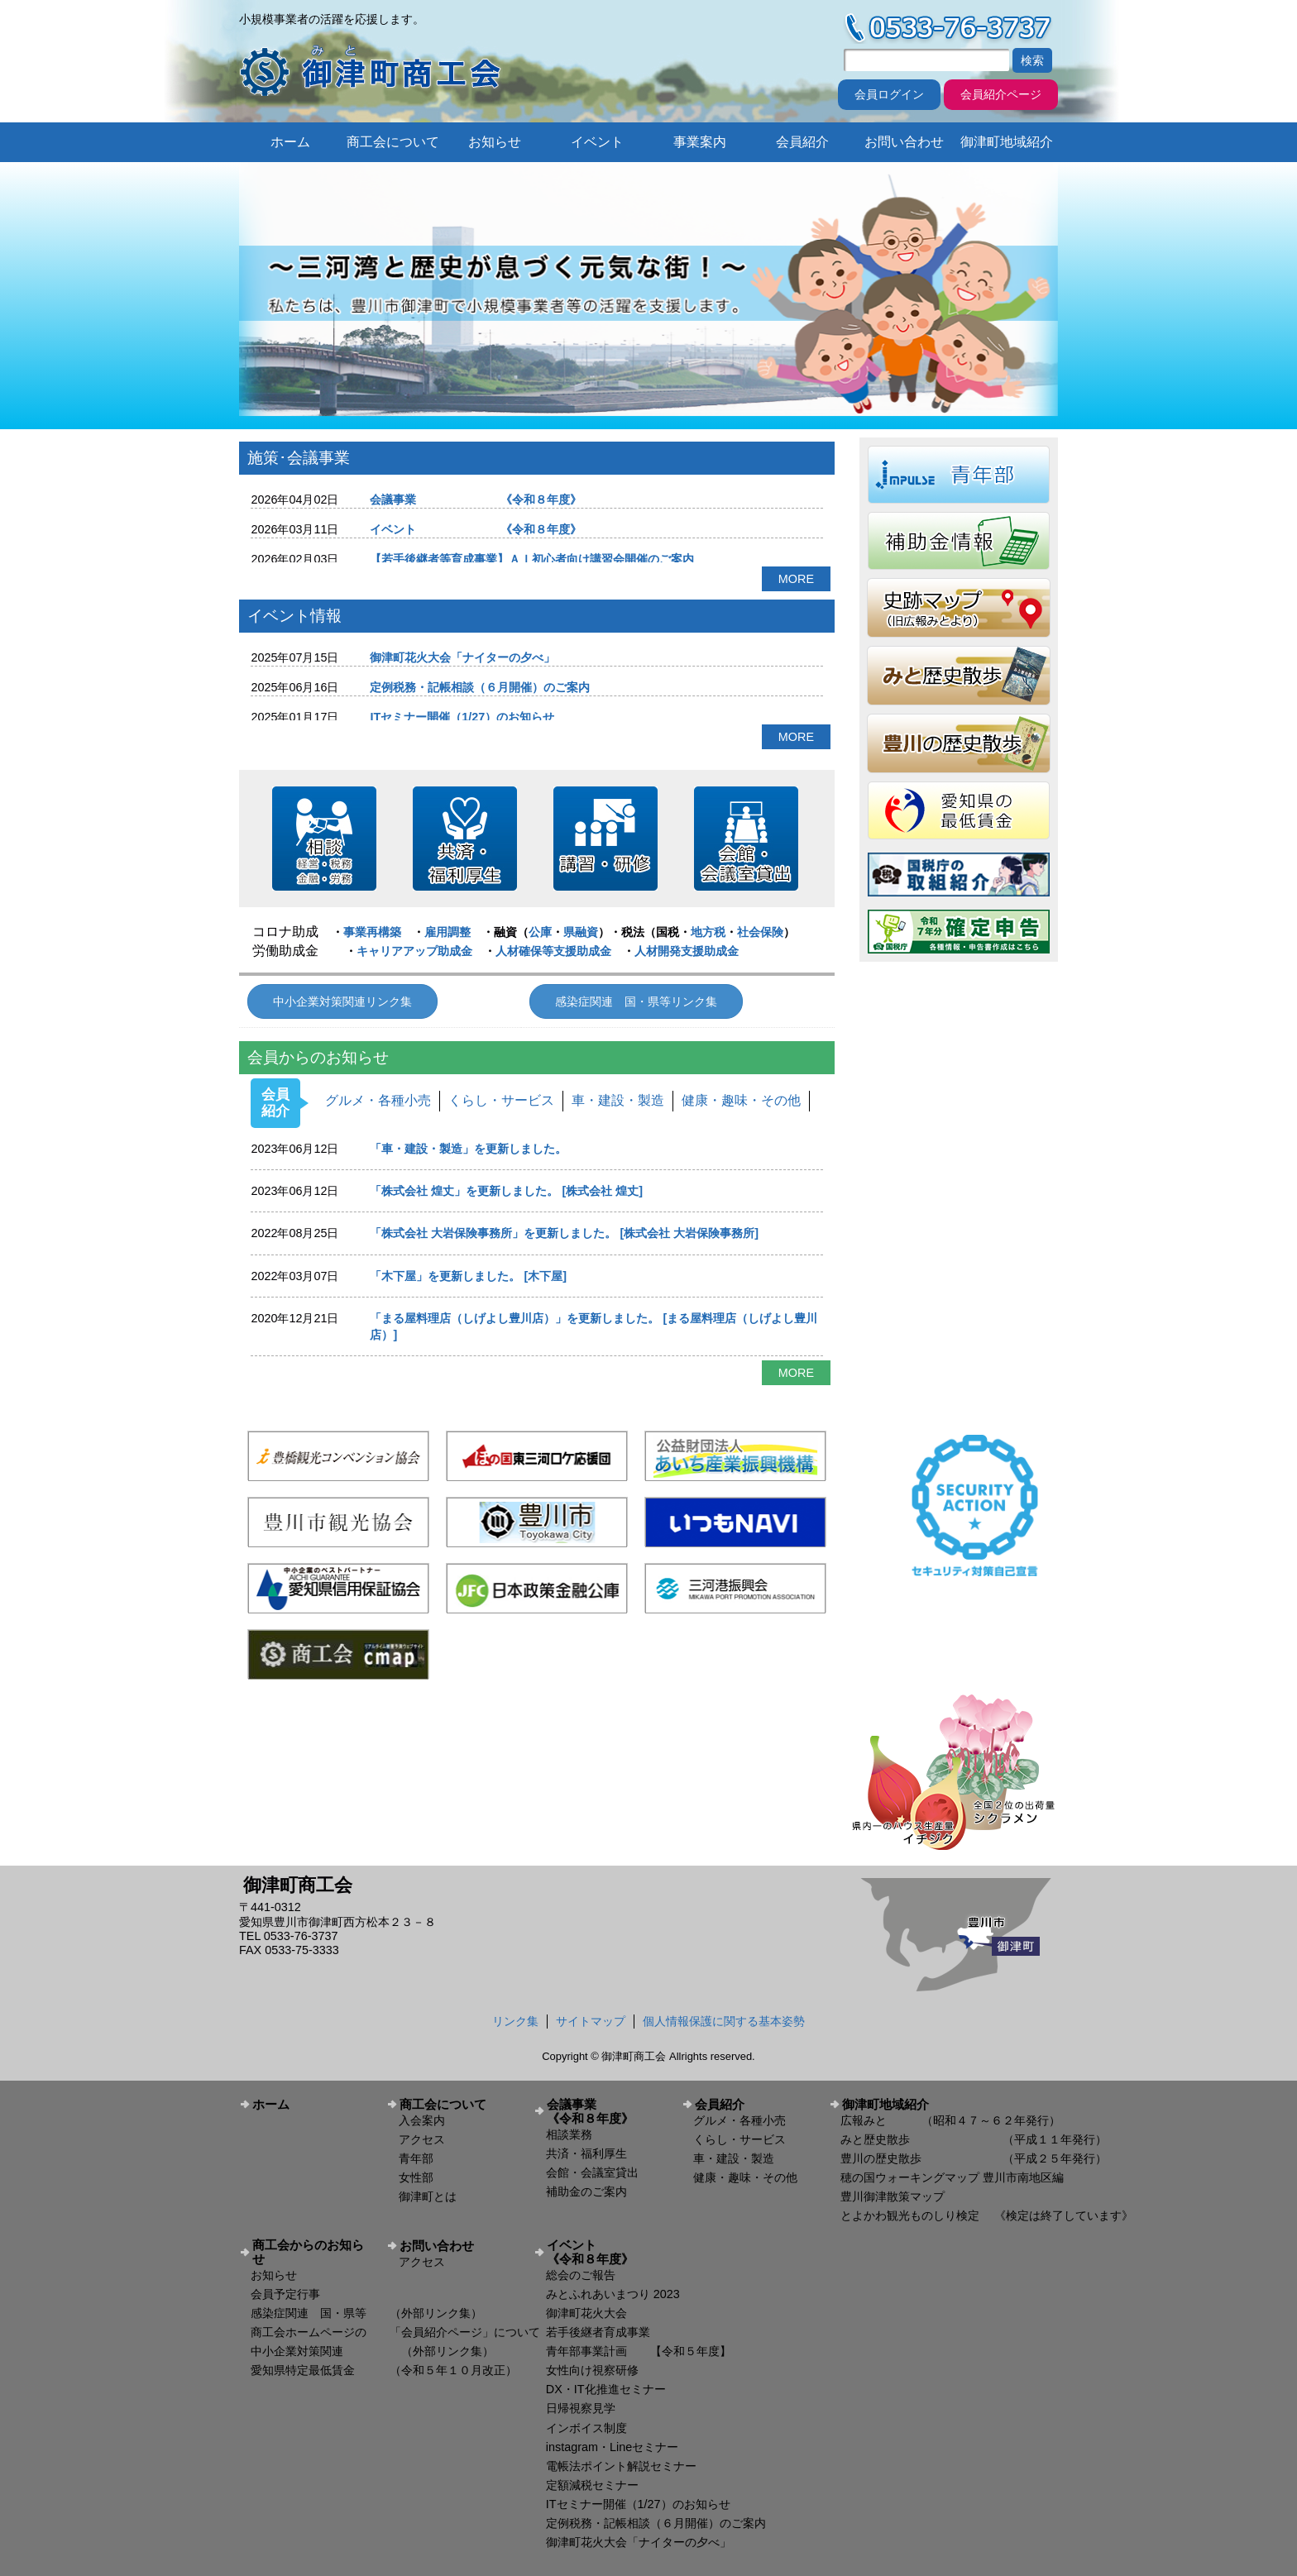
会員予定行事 (285, 2294)
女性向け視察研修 (592, 2370)
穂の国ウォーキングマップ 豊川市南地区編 (952, 2177)
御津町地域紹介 (1006, 142)
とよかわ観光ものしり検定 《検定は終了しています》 (986, 2215)
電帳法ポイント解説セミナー (621, 2466)
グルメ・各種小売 (378, 1100)
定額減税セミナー (592, 2485)
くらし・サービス (501, 1100)
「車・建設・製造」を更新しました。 (468, 1148)
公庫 (540, 932)
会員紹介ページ (1000, 94)
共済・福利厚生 (586, 2153)
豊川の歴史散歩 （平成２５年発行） (973, 2158)
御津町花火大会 (586, 2313)
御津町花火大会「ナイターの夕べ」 (462, 657)
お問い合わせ (904, 142)
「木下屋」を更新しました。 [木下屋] (468, 1276)
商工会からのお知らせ (308, 2252)
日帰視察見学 (580, 2408)
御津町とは (428, 2196)
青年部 (416, 2158)
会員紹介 (802, 142)
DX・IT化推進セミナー (606, 2389)
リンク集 (515, 2021)
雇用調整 (447, 932)
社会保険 (760, 932)
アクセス (422, 2139)
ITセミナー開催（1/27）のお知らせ (462, 717)
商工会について (393, 142)
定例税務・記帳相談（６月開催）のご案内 (480, 687)
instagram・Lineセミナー (612, 2447)
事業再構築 (372, 932)
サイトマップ (590, 2021)
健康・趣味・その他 (741, 1100)
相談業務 (569, 2134)
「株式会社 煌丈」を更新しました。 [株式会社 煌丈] (506, 1190)
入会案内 (422, 2120)
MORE (796, 578)
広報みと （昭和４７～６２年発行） (950, 2120)
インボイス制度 (586, 2428)
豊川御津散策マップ (892, 2196)
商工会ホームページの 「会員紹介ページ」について (395, 2332)
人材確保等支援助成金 (553, 951)
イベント (597, 142)
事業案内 (699, 142)
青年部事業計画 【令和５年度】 (638, 2351)
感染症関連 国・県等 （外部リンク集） (366, 2313)
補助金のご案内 (586, 2191)
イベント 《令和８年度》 (475, 529)
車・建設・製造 (618, 1100)
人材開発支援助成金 (686, 951)
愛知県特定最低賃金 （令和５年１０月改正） (384, 2370)
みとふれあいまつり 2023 (613, 2294)
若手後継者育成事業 (598, 2332)
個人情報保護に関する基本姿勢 (724, 2021)
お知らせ (494, 142)
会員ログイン (889, 94)
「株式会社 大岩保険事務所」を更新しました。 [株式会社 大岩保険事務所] (564, 1233)
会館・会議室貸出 (592, 2172)
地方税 (708, 932)
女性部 (416, 2177)
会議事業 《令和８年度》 (475, 499)
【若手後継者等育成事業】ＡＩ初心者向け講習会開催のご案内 (532, 559)
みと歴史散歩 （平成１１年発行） (973, 2139)
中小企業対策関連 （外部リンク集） (372, 2351)
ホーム (290, 142)
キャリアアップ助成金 (414, 951)
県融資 (580, 932)
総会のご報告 (580, 2275)
